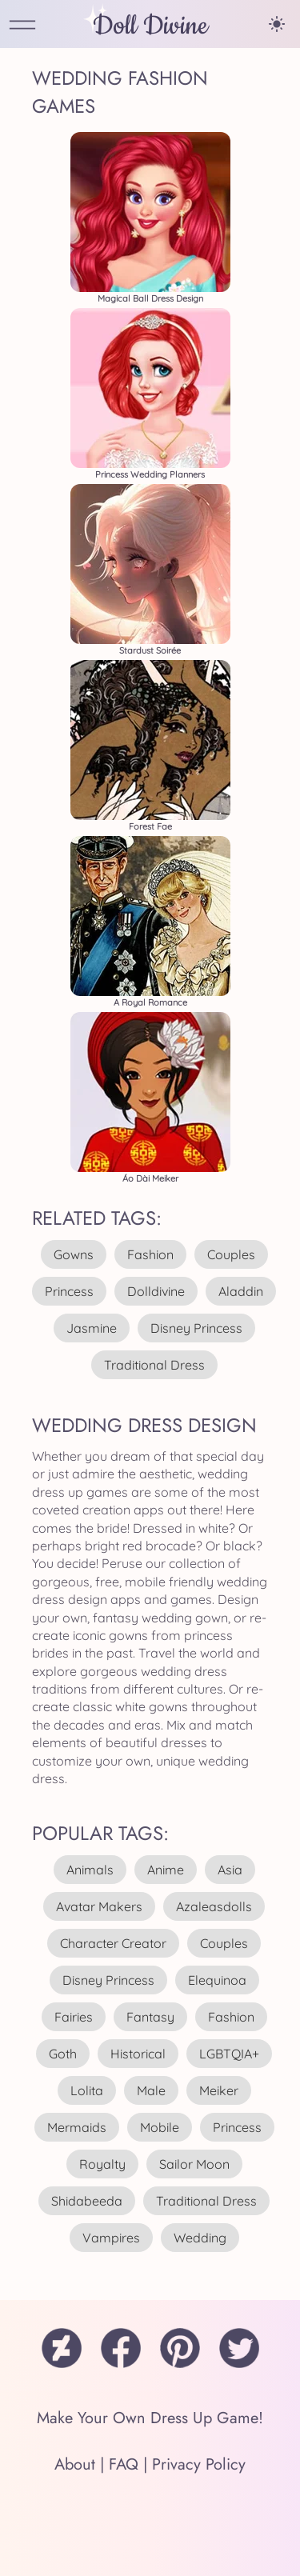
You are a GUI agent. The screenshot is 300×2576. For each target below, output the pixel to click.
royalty (102, 2164)
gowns (74, 1254)
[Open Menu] (22, 26)
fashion (150, 1254)
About (74, 2464)
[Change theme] (277, 24)
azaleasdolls (214, 1906)
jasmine (91, 1328)
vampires (111, 2238)
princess (69, 1291)
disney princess (196, 1328)
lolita (86, 2090)
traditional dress (154, 1365)
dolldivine (156, 1291)
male (151, 2090)
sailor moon (194, 2164)
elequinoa (217, 1980)
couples (231, 1254)
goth (63, 2054)
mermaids (76, 2127)
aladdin (240, 1291)
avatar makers (99, 1906)
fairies (73, 2017)
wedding (200, 2238)
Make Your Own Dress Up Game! (150, 2418)
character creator (113, 1943)
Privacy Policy (199, 2464)
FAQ (123, 2464)
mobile (159, 2127)
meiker (218, 2090)
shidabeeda (86, 2201)
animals (90, 1870)
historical (138, 2054)
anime (165, 1870)
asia (230, 1870)
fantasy (150, 2017)
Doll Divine (150, 26)
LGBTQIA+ (229, 2054)
